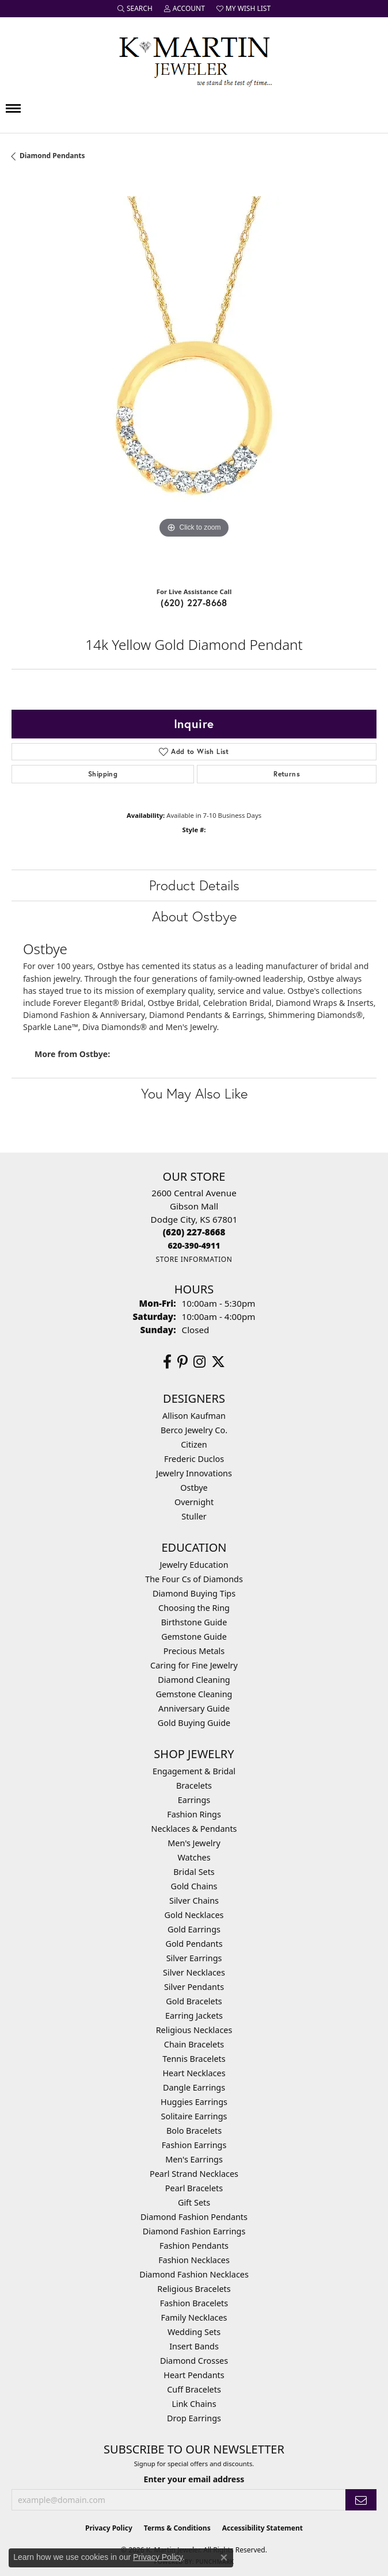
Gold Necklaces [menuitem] (194, 1914)
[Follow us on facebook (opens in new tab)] (167, 1362)
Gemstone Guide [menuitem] (194, 1636)
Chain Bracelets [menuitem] (194, 2044)
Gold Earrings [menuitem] (194, 1929)
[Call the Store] (194, 1232)
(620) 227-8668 (194, 602)
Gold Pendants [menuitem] (193, 1943)
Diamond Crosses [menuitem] (194, 2360)
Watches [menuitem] (193, 1857)
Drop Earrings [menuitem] (194, 2418)
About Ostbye (194, 916)
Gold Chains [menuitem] (193, 1886)
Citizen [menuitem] (194, 1444)
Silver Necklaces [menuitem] (194, 1972)
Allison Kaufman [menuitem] (194, 1415)
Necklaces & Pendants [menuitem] (194, 1828)
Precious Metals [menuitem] (194, 1650)
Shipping (102, 774)
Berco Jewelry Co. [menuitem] (194, 1430)
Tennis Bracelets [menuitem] (193, 2058)
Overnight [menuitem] (194, 1501)
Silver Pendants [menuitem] (194, 1986)
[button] (135, 8)
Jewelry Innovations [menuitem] (194, 1473)
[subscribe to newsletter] (360, 2499)
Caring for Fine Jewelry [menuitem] (194, 1665)
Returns (286, 774)
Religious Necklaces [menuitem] (194, 2029)
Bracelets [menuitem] (194, 1785)
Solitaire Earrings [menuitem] (194, 2116)
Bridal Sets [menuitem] (194, 1871)
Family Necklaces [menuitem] (194, 2317)
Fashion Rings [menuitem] (194, 1814)
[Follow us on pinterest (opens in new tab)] (182, 1362)
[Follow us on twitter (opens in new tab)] (218, 1362)
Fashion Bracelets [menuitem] (194, 2303)
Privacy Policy (108, 2528)
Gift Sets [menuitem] (194, 2202)
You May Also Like (194, 1093)
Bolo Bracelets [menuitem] (194, 2130)
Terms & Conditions (177, 2528)
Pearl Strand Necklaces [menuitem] (194, 2173)
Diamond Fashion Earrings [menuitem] (194, 2231)
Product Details (194, 885)
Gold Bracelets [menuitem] (194, 2001)
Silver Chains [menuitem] (194, 1900)
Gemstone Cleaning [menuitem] (194, 1694)
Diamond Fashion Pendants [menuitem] (194, 2216)
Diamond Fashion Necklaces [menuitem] (194, 2274)
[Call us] (194, 1245)
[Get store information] (193, 1259)
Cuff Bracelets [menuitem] (194, 2389)
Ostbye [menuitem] (193, 1487)
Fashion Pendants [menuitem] (194, 2245)
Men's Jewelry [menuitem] (194, 1843)
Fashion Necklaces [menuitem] (194, 2260)
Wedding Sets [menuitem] (194, 2331)
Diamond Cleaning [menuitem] (194, 1679)
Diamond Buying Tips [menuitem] (194, 1593)
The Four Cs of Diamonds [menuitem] (194, 1579)
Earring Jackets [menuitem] (194, 2015)
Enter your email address (194, 2479)
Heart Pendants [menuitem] (193, 2375)
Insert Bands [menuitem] (194, 2346)
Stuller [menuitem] (193, 1516)
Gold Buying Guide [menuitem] (194, 1722)
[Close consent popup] (223, 2557)
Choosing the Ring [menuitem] (194, 1607)
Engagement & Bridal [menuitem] (194, 1771)
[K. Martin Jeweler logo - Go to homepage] (194, 59)
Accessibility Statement (262, 2528)
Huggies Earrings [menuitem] (194, 2101)
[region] (194, 378)
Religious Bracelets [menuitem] (193, 2288)
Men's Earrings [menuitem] (194, 2159)
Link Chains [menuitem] (194, 2403)
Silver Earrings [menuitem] (194, 1958)
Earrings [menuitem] (194, 1799)
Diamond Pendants (52, 155)
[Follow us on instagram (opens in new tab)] (199, 1362)
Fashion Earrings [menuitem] (194, 2144)
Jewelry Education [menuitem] (193, 1564)
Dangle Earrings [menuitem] (194, 2087)
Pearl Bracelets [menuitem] (194, 2188)
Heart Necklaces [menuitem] (193, 2073)
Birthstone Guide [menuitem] (194, 1622)
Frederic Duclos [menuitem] (194, 1458)
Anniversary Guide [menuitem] (194, 1708)
